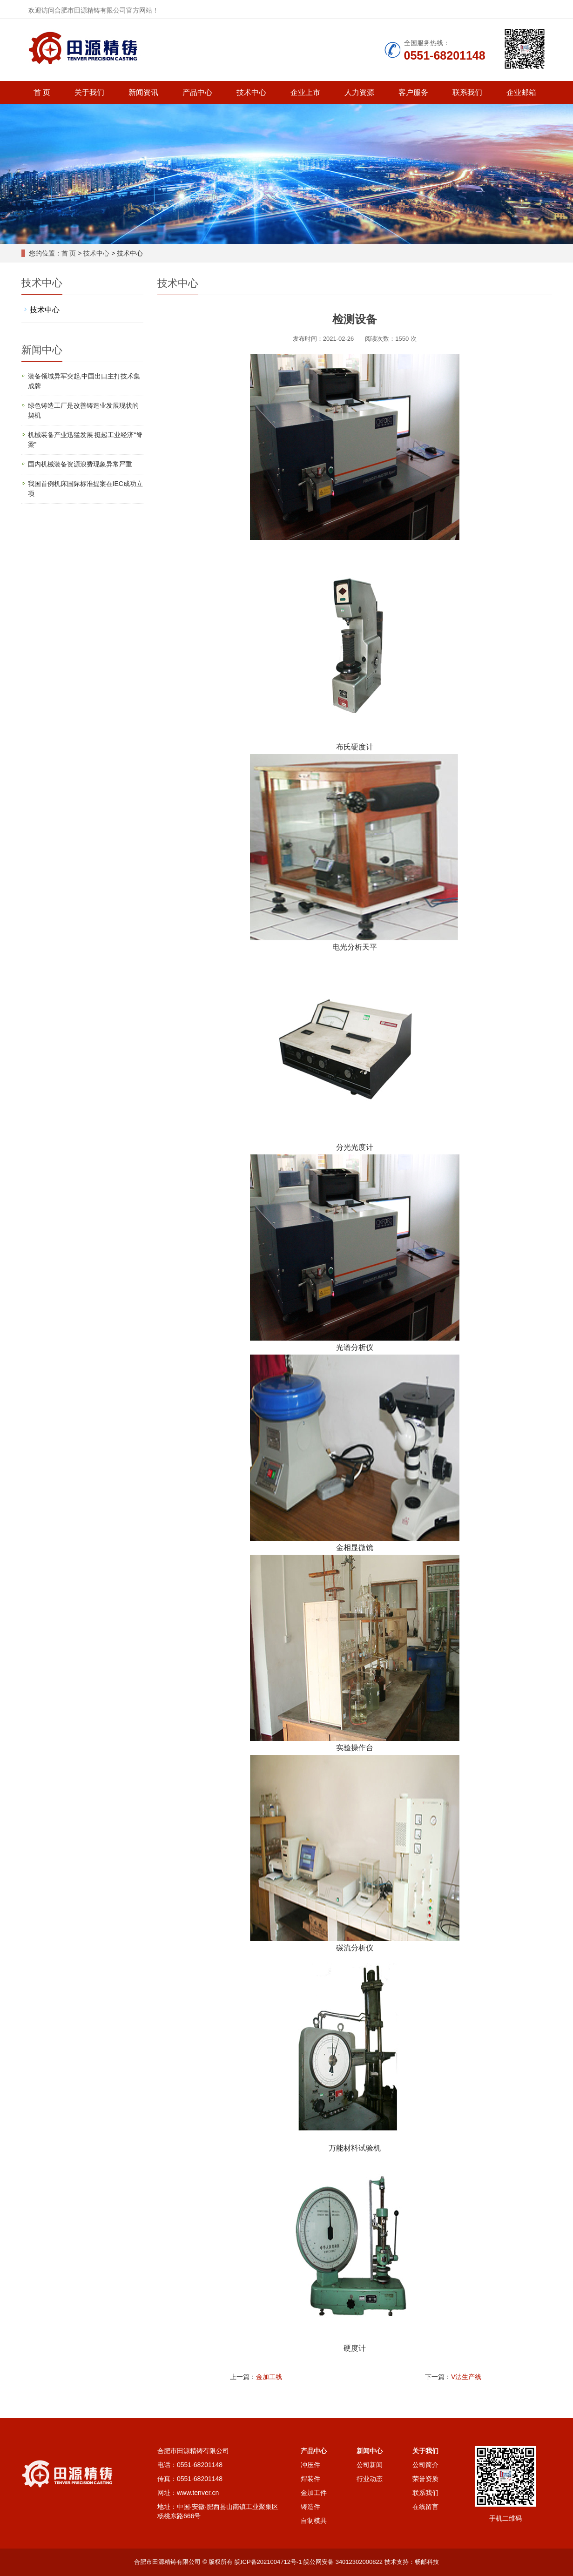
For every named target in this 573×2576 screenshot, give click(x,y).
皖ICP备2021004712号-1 (268, 2561)
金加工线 (269, 2376)
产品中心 (197, 92)
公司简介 (425, 2464)
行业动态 (370, 2478)
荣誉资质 (425, 2478)
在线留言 (425, 2506)
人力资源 (359, 92)
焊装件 (310, 2478)
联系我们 (467, 92)
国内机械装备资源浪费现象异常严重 (80, 464)
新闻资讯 (143, 92)
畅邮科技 (427, 2561)
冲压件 (310, 2464)
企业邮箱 (521, 92)
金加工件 (314, 2492)
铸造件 (310, 2506)
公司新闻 (370, 2464)
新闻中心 (370, 2451)
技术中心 (251, 92)
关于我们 (89, 92)
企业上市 (305, 92)
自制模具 (314, 2520)
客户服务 (413, 92)
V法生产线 (466, 2376)
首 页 (42, 92)
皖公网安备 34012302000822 (343, 2561)
